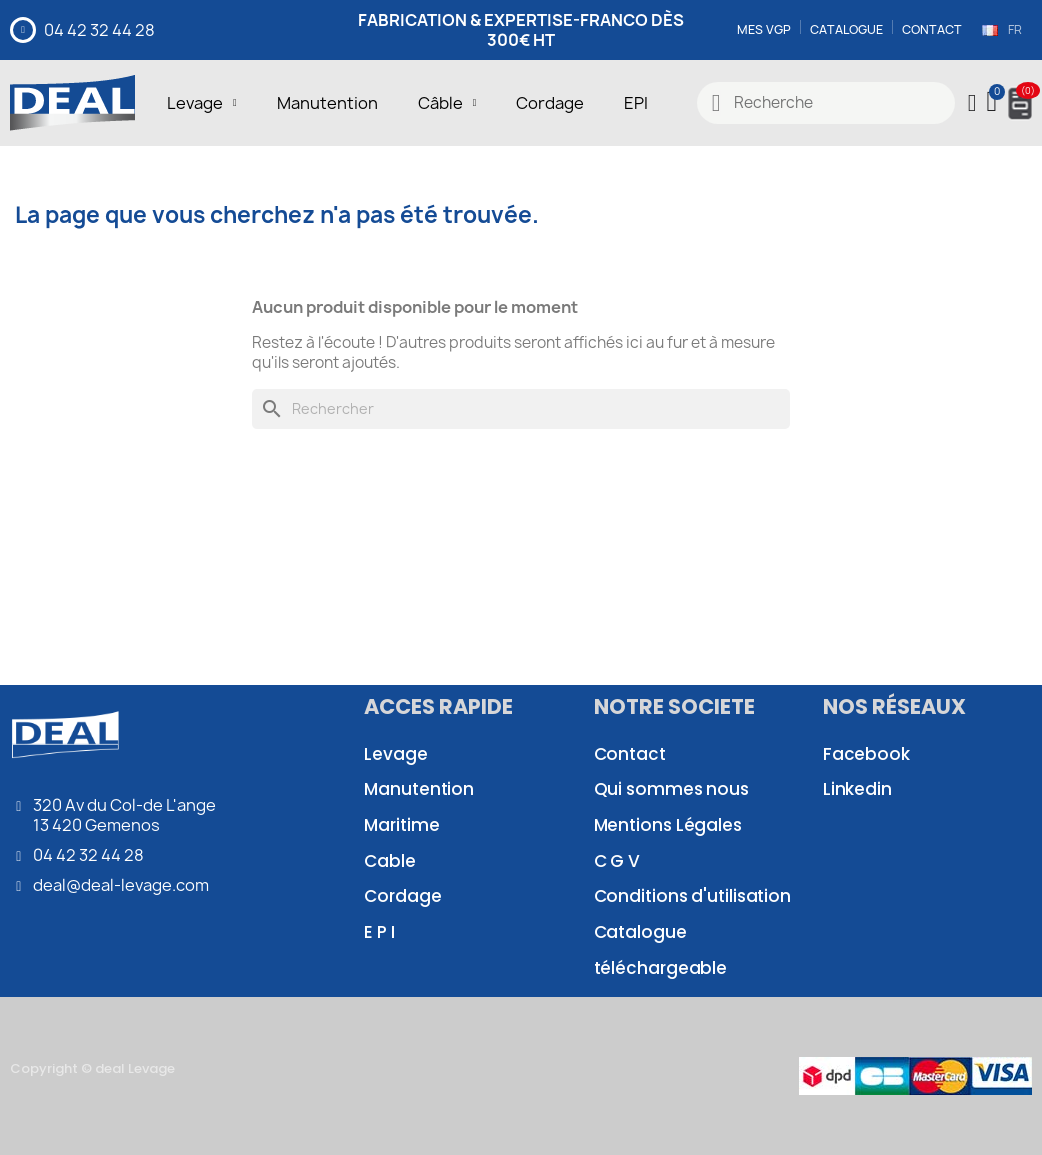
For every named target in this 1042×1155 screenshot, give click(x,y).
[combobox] (826, 103)
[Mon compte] (972, 103)
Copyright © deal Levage (92, 1068)
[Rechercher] (521, 409)
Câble (447, 103)
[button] (994, 103)
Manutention (327, 103)
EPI (636, 103)
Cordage (550, 103)
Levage (202, 103)
